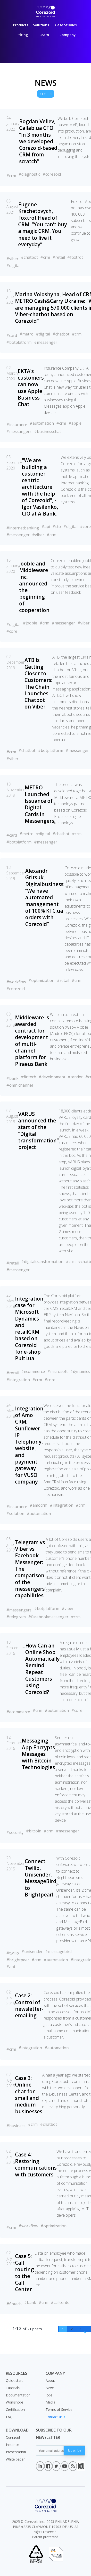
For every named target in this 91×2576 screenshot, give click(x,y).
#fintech (28, 1077)
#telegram (16, 1616)
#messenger (45, 342)
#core (11, 631)
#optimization (41, 980)
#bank (12, 1078)
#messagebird (58, 1951)
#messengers (19, 1610)
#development (52, 1077)
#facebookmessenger (48, 1616)
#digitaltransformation (42, 1261)
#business (15, 2125)
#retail (58, 257)
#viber (12, 258)
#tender (75, 1077)
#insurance (16, 424)
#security (15, 1832)
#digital (13, 265)
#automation (42, 423)
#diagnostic (29, 174)
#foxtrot (75, 257)
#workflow (16, 982)
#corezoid (51, 174)
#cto (56, 526)
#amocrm (38, 1505)
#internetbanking (22, 528)
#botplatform (19, 342)
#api (45, 526)
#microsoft (57, 1371)
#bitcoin (33, 1831)
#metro (26, 334)
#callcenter (61, 2302)
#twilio (12, 1953)
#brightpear (17, 1960)
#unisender (32, 1951)
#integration (18, 1379)
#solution (15, 1513)
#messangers (19, 431)
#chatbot (29, 257)
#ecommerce (33, 1371)
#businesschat (47, 431)
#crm (11, 175)
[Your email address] (50, 2450)
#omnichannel (19, 1085)
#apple (75, 423)
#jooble (30, 623)
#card (11, 335)
